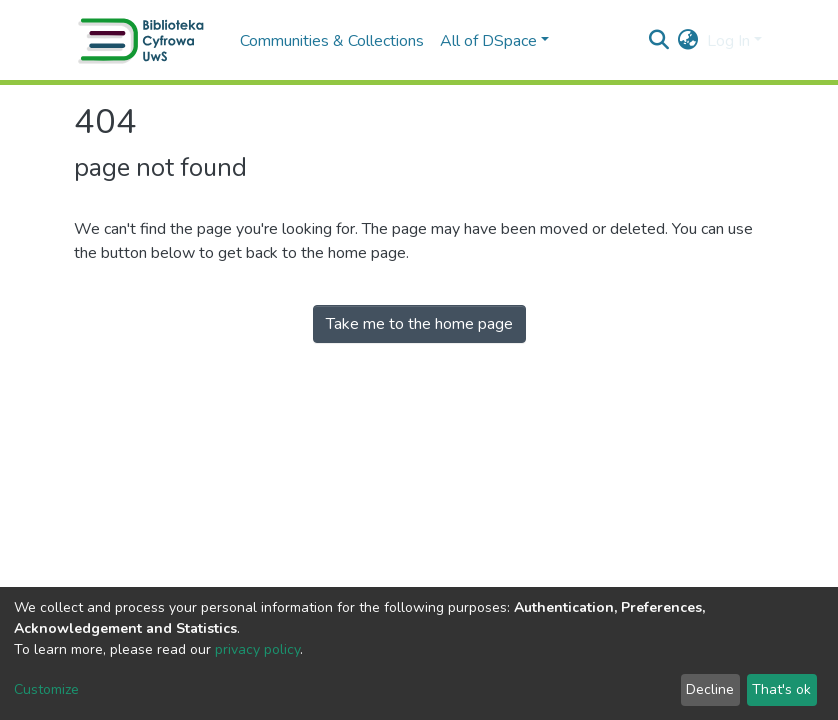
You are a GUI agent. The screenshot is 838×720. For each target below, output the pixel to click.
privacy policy (257, 649)
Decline (710, 689)
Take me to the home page (419, 324)
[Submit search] (659, 41)
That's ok (781, 689)
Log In (728, 41)
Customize (46, 689)
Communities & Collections (332, 41)
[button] (688, 41)
